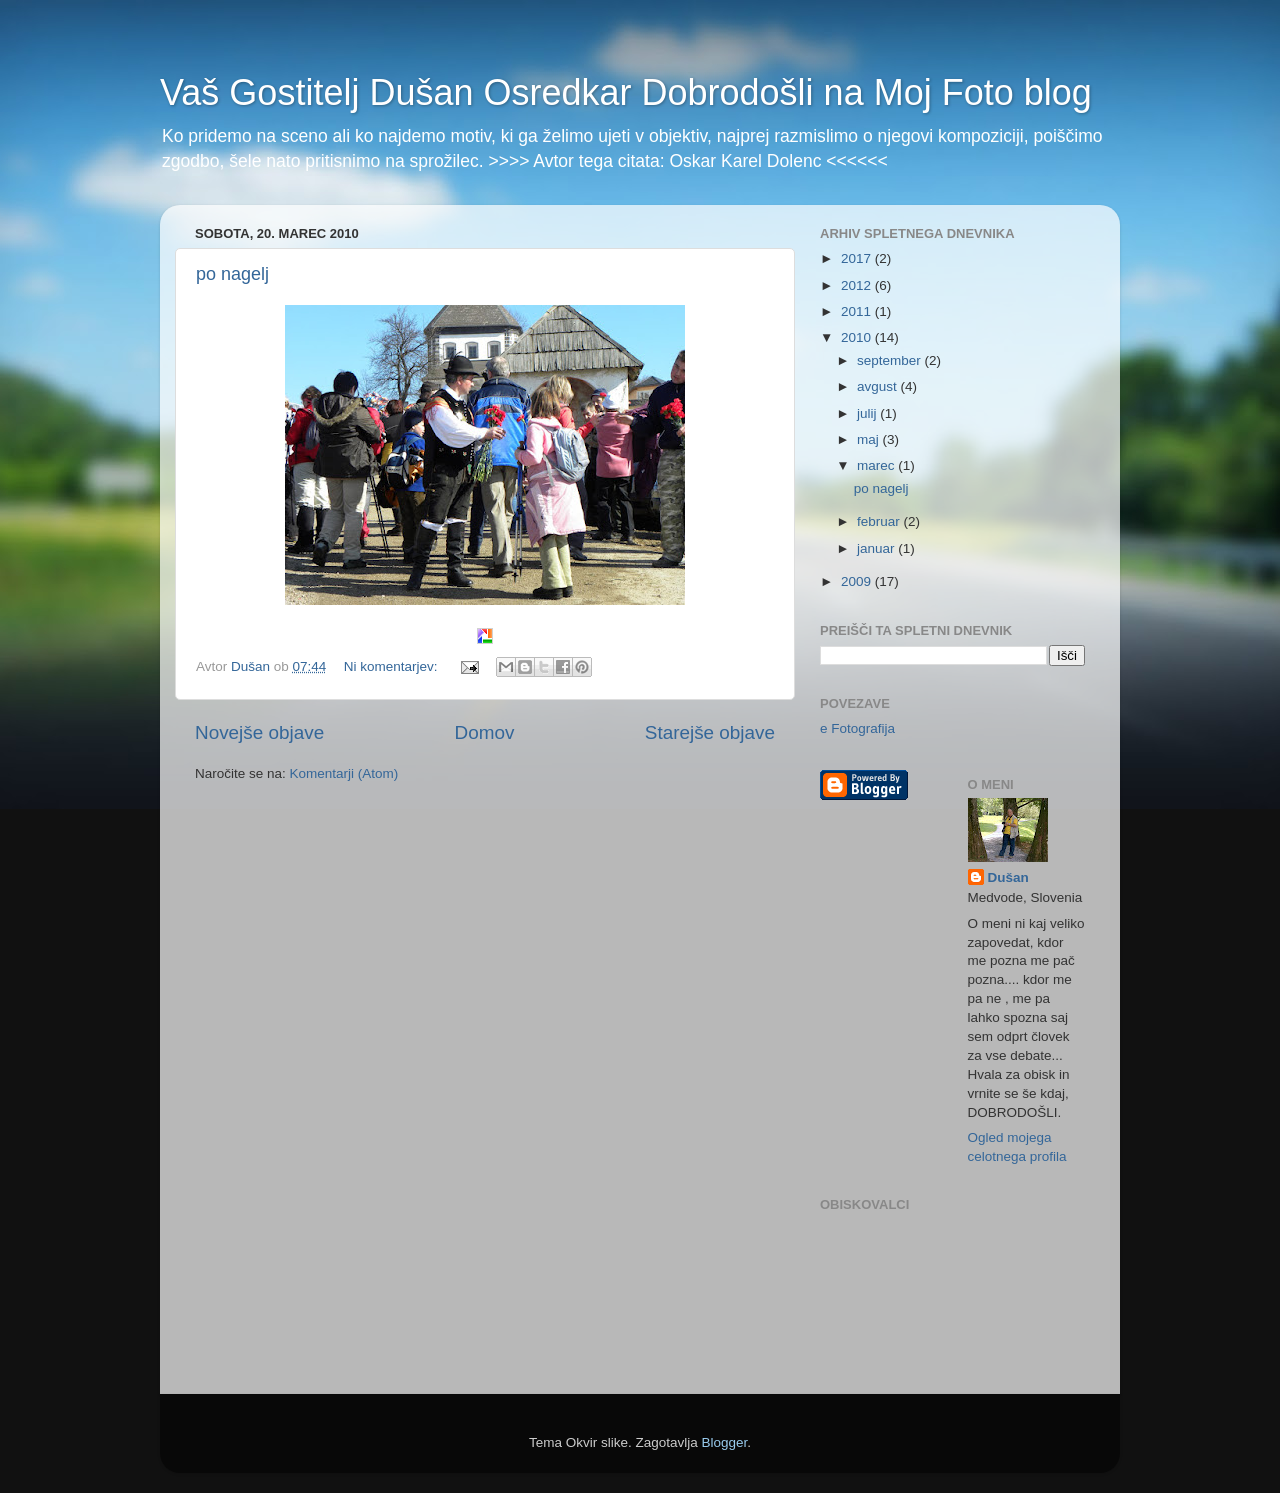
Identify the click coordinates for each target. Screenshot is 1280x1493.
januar (877, 548)
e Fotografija (857, 728)
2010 (858, 337)
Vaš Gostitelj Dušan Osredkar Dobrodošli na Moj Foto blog (626, 92)
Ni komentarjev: (393, 666)
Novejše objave (259, 732)
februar (880, 521)
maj (870, 439)
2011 (858, 311)
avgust (879, 386)
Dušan (1008, 877)
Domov (485, 732)
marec (877, 465)
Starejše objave (710, 732)
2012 (858, 285)
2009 (858, 581)
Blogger (725, 1442)
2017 (858, 258)
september (891, 360)
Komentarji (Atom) (344, 773)
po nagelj (232, 274)
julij (868, 413)
